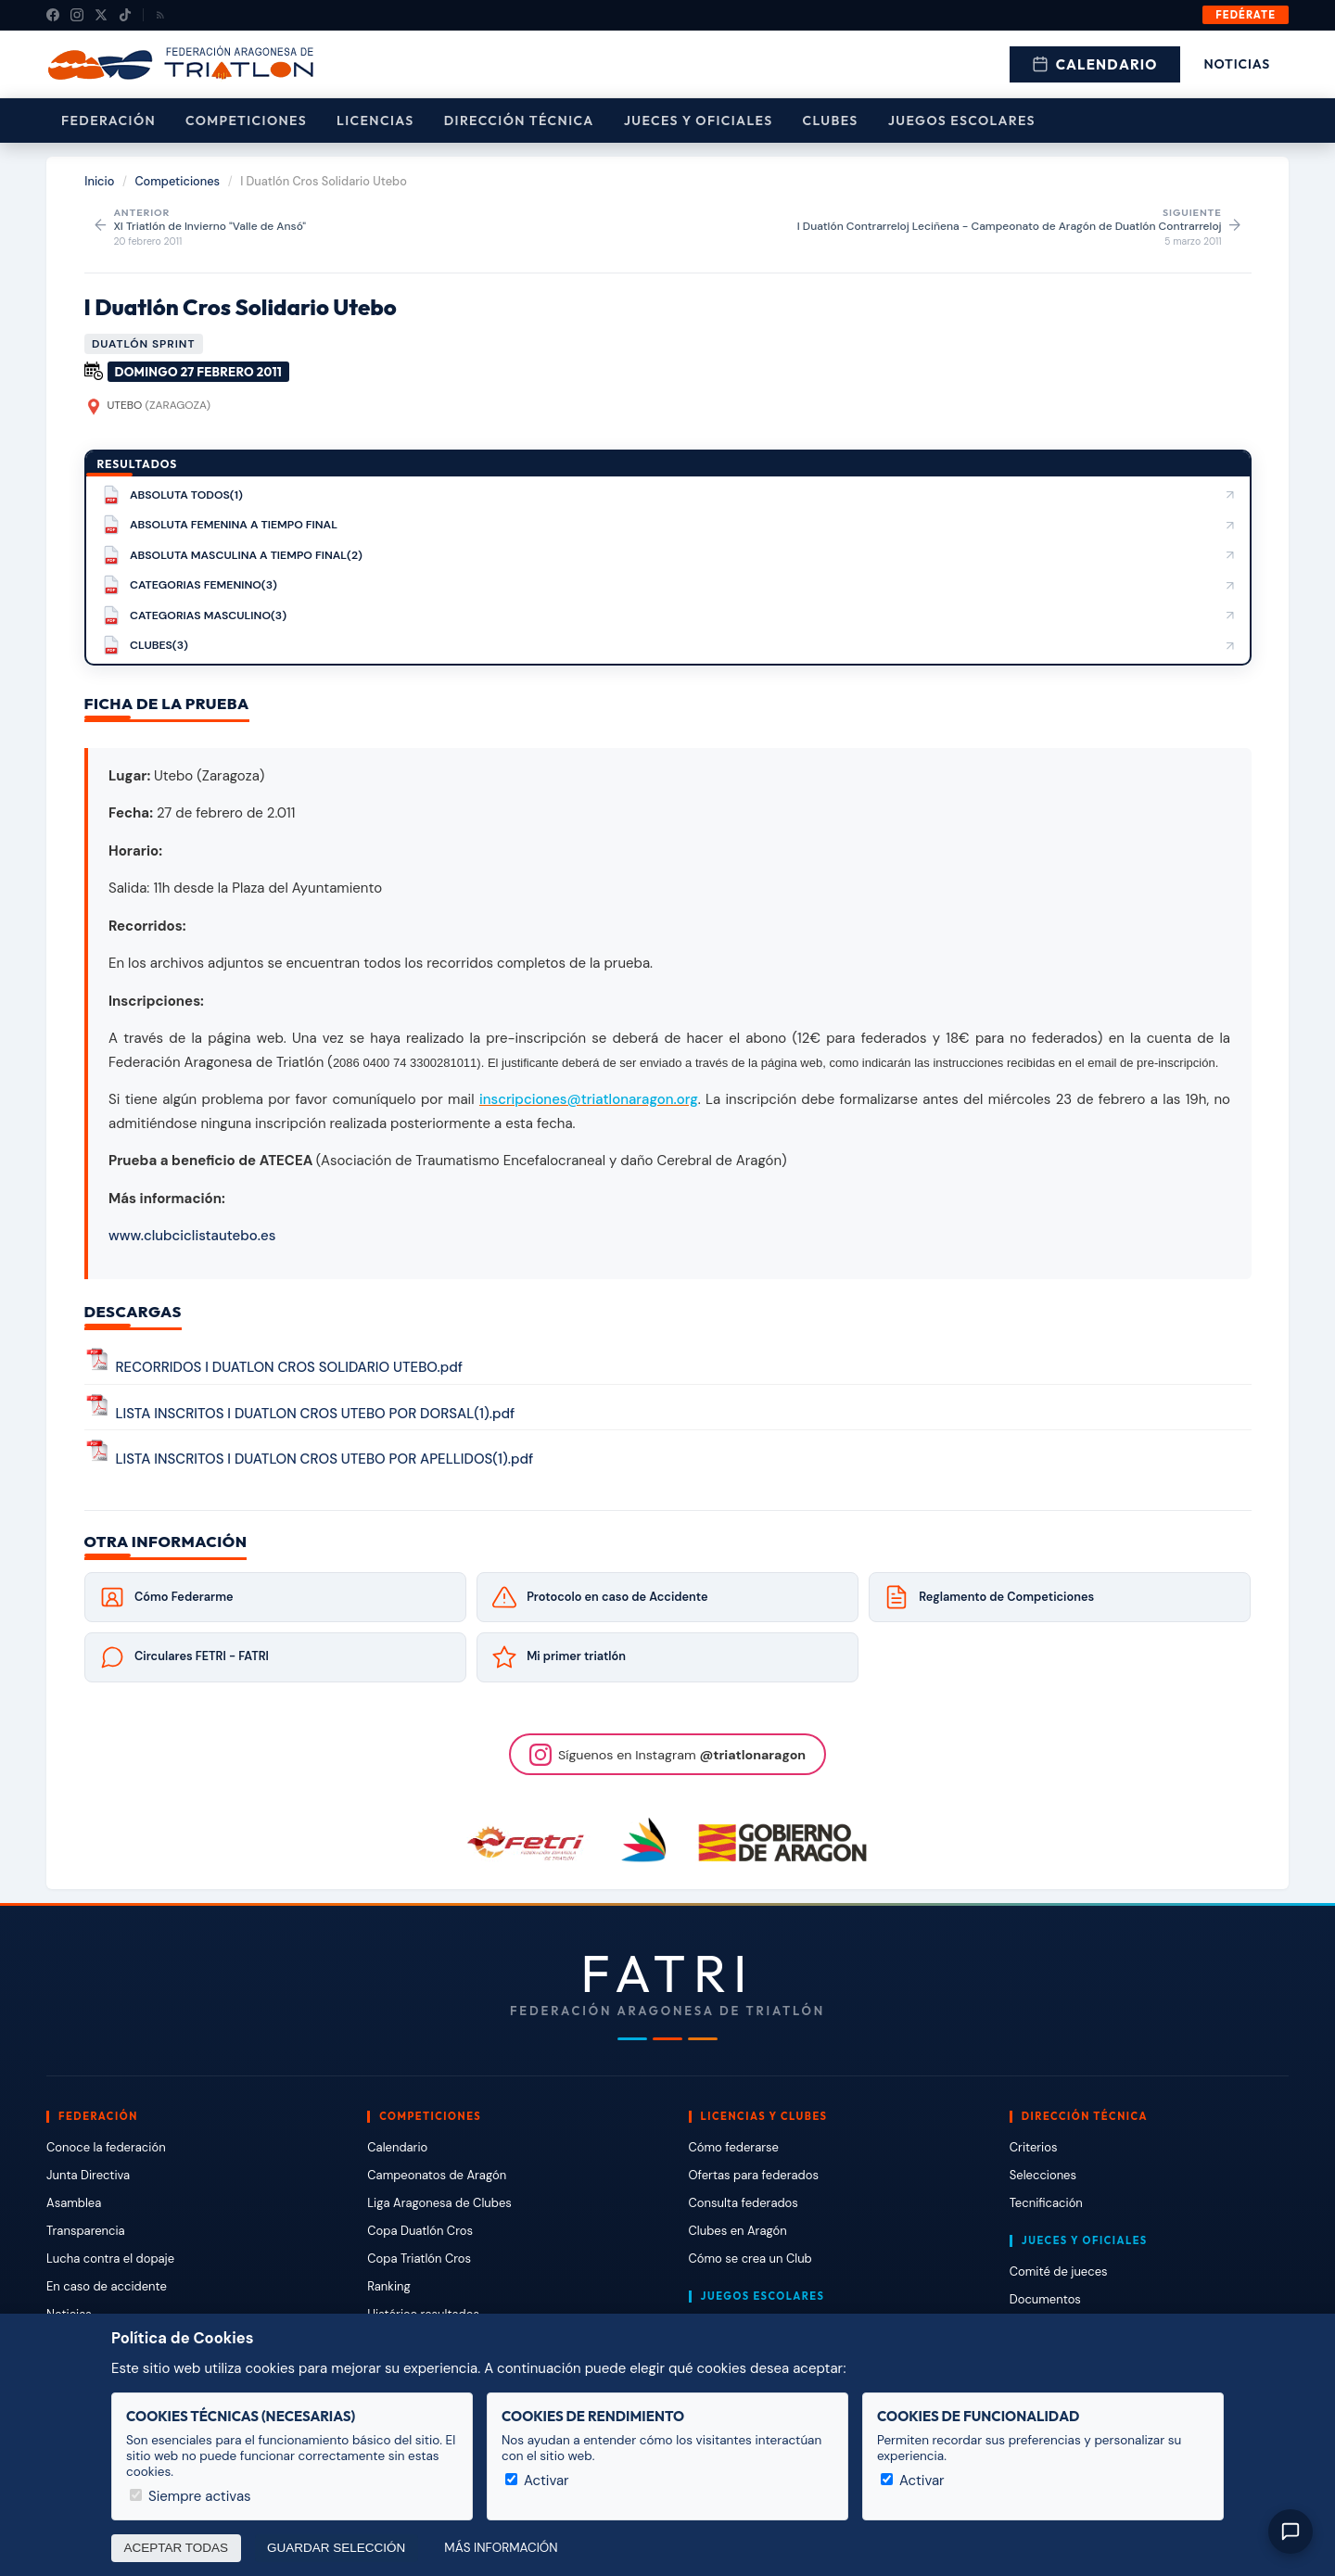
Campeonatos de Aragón (436, 2175)
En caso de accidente (106, 2286)
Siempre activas (190, 2496)
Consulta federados (743, 2203)
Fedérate (1245, 14)
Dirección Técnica (519, 120)
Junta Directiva (88, 2175)
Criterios (1034, 2147)
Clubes (830, 120)
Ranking (388, 2286)
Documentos (1045, 2299)
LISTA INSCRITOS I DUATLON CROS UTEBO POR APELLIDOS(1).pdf (325, 1459)
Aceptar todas (176, 2548)
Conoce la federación (106, 2147)
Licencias (375, 120)
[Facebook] (52, 14)
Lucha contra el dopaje (110, 2258)
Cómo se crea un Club (750, 2258)
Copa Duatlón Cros (420, 2231)
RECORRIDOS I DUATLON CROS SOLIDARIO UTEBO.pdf (290, 1368)
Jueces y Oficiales (698, 120)
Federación (108, 120)
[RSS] (160, 14)
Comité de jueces (1059, 2271)
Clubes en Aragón (738, 2231)
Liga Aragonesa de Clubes (439, 2203)
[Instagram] (76, 14)
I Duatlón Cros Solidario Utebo (240, 307)
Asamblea (73, 2203)
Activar (537, 2480)
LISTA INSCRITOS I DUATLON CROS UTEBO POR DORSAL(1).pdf (315, 1413)
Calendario (1095, 64)
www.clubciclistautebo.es (191, 1235)
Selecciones (1043, 2175)
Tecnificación (1046, 2203)
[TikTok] (125, 14)
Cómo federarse (734, 2147)
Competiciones (246, 120)
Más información (500, 2548)
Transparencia (85, 2231)
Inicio (99, 181)
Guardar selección (336, 2548)
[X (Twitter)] (101, 14)
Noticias (1237, 64)
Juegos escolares (962, 120)
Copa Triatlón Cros (419, 2258)
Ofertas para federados (754, 2175)
